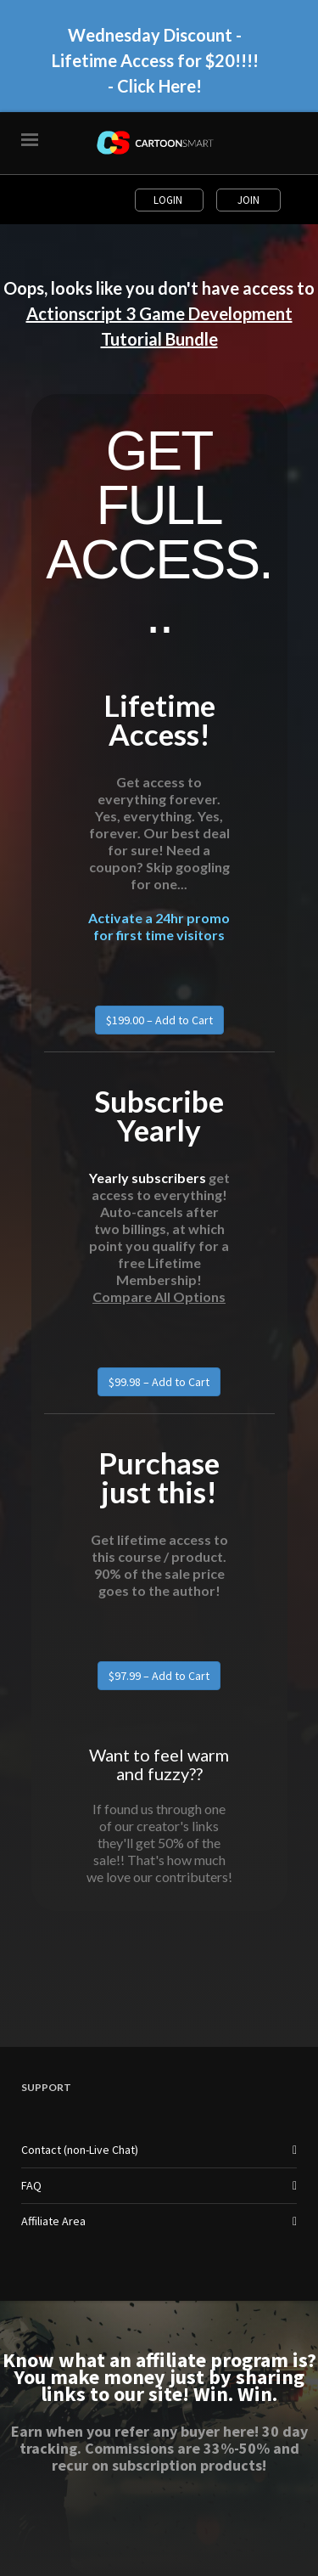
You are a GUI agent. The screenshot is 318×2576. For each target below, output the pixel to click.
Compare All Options (159, 1296)
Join (248, 200)
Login (169, 200)
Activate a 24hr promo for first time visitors (159, 926)
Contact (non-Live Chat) (79, 2149)
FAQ (31, 2185)
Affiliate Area (53, 2221)
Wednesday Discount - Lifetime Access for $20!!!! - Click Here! (155, 60)
